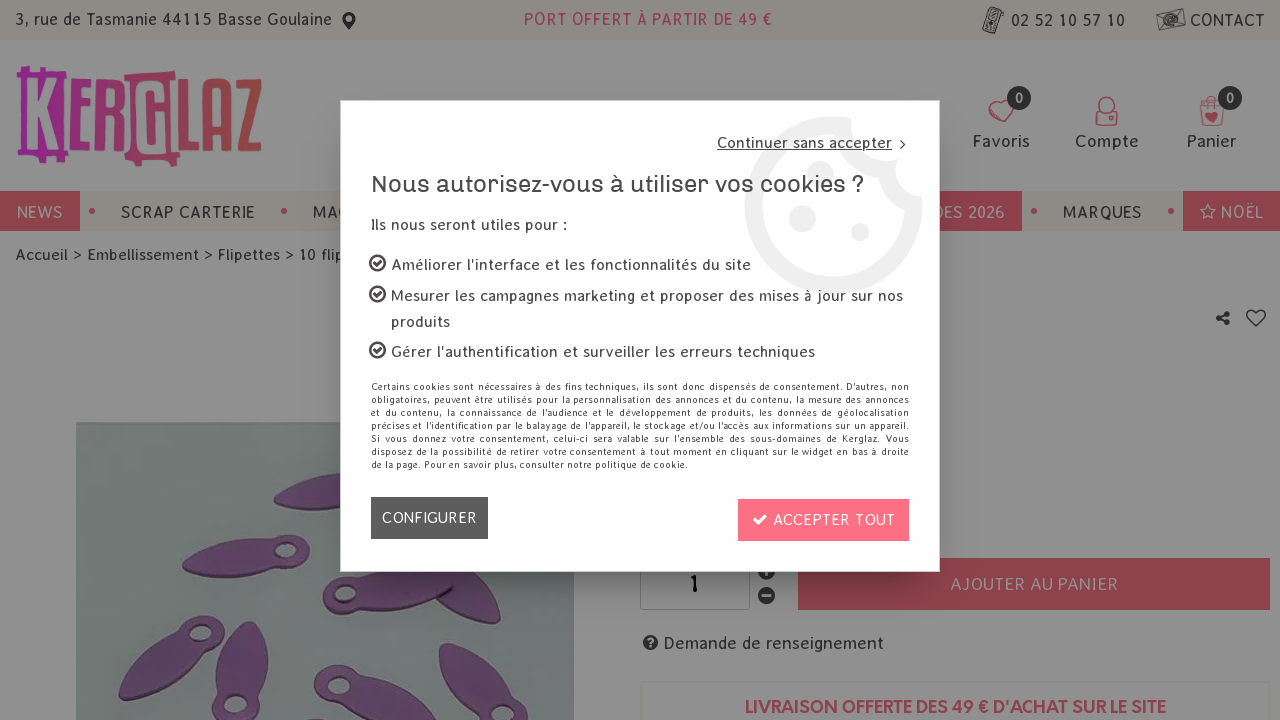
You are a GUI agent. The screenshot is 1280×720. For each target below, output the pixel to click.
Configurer (429, 517)
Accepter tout (821, 517)
